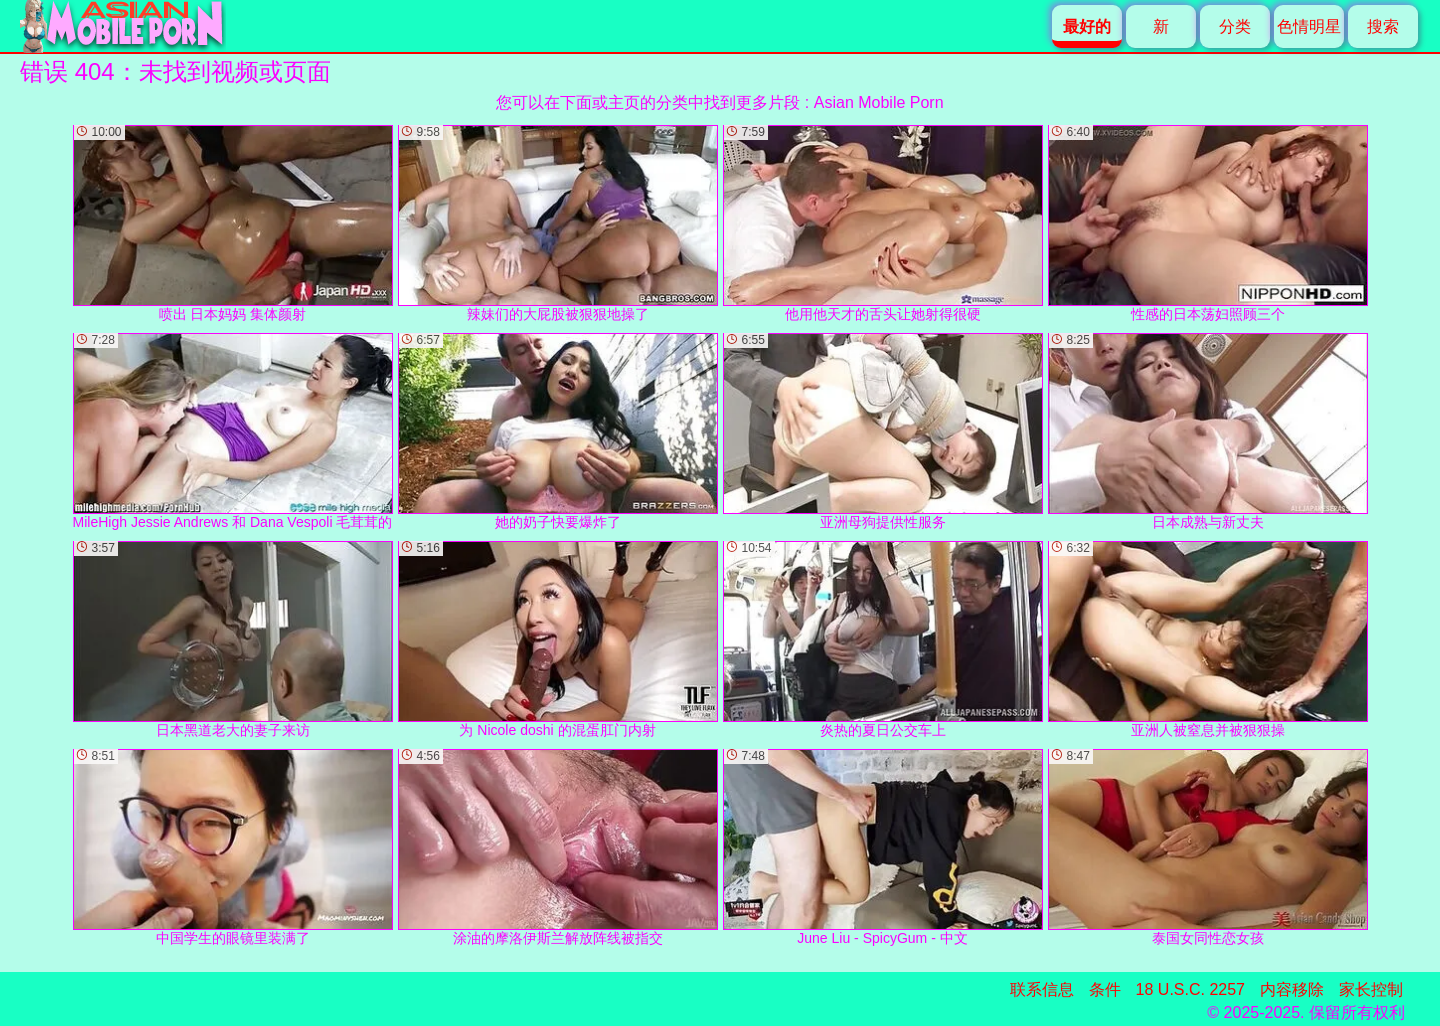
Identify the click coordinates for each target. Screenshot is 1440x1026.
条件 (1105, 989)
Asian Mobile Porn (879, 102)
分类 (1235, 26)
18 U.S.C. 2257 (1190, 989)
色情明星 (1309, 26)
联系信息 (1042, 989)
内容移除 (1292, 989)
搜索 (1383, 26)
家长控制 (1371, 989)
